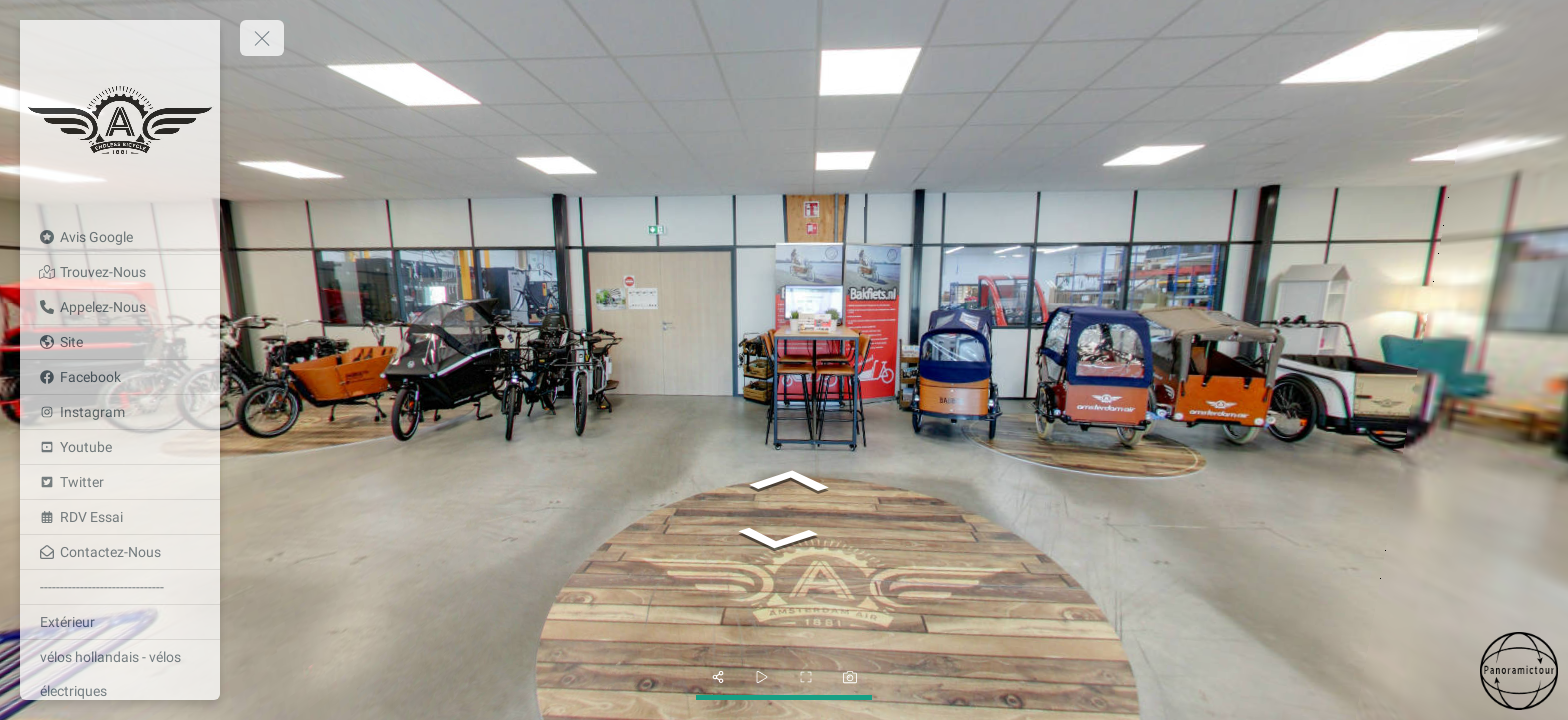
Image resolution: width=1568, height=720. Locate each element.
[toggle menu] (262, 38)
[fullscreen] (806, 677)
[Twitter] (120, 482)
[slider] (762, 677)
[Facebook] (120, 377)
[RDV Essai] (120, 517)
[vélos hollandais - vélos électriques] (120, 674)
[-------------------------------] (120, 587)
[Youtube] (120, 447)
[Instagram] (120, 412)
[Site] (120, 342)
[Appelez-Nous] (120, 307)
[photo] (850, 677)
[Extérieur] (120, 622)
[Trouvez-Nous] (120, 272)
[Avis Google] (120, 237)
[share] (718, 677)
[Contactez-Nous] (120, 552)
